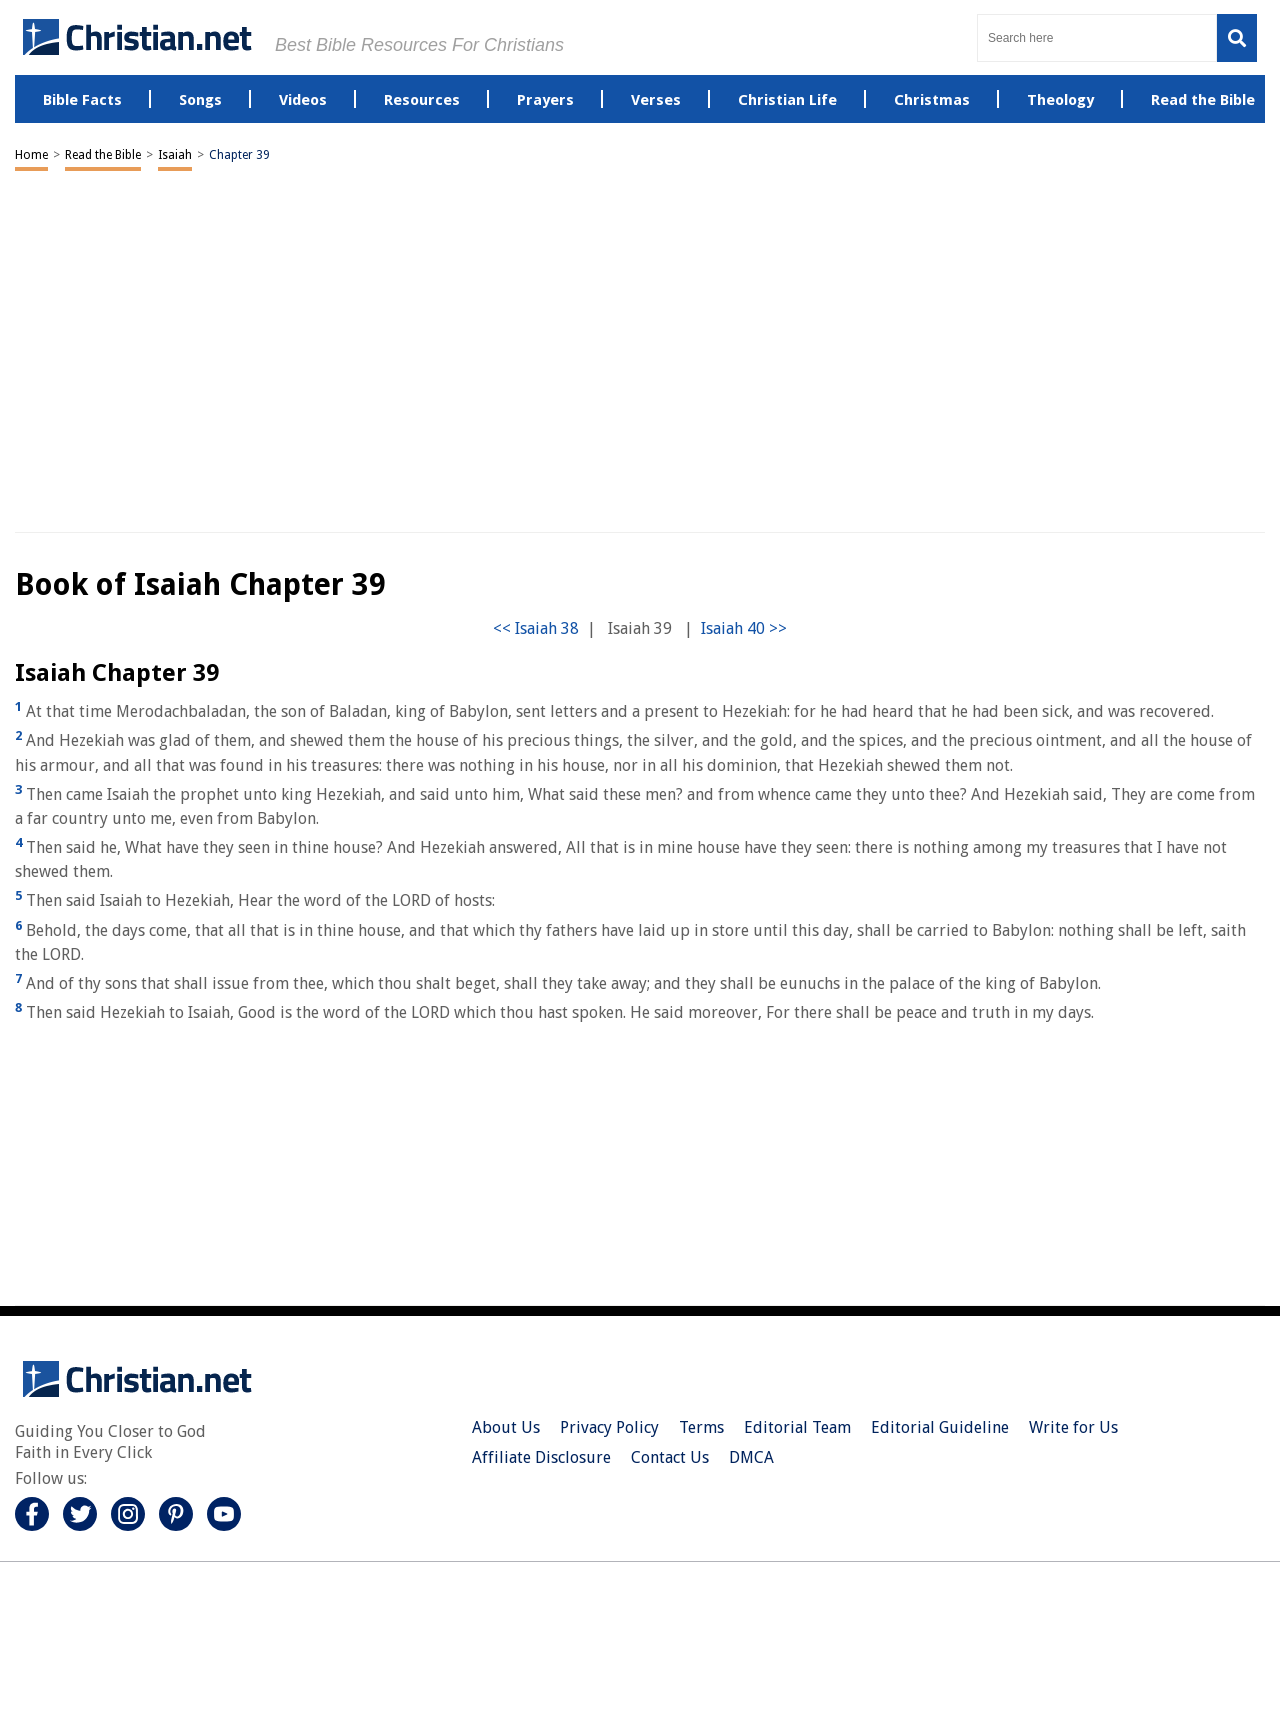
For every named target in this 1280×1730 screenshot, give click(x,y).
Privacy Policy (609, 1427)
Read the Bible (103, 155)
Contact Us (670, 1457)
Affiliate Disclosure (541, 1457)
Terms (701, 1427)
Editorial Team (797, 1427)
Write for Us (1073, 1427)
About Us (506, 1427)
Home (31, 155)
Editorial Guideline (940, 1427)
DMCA (751, 1457)
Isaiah (175, 155)
